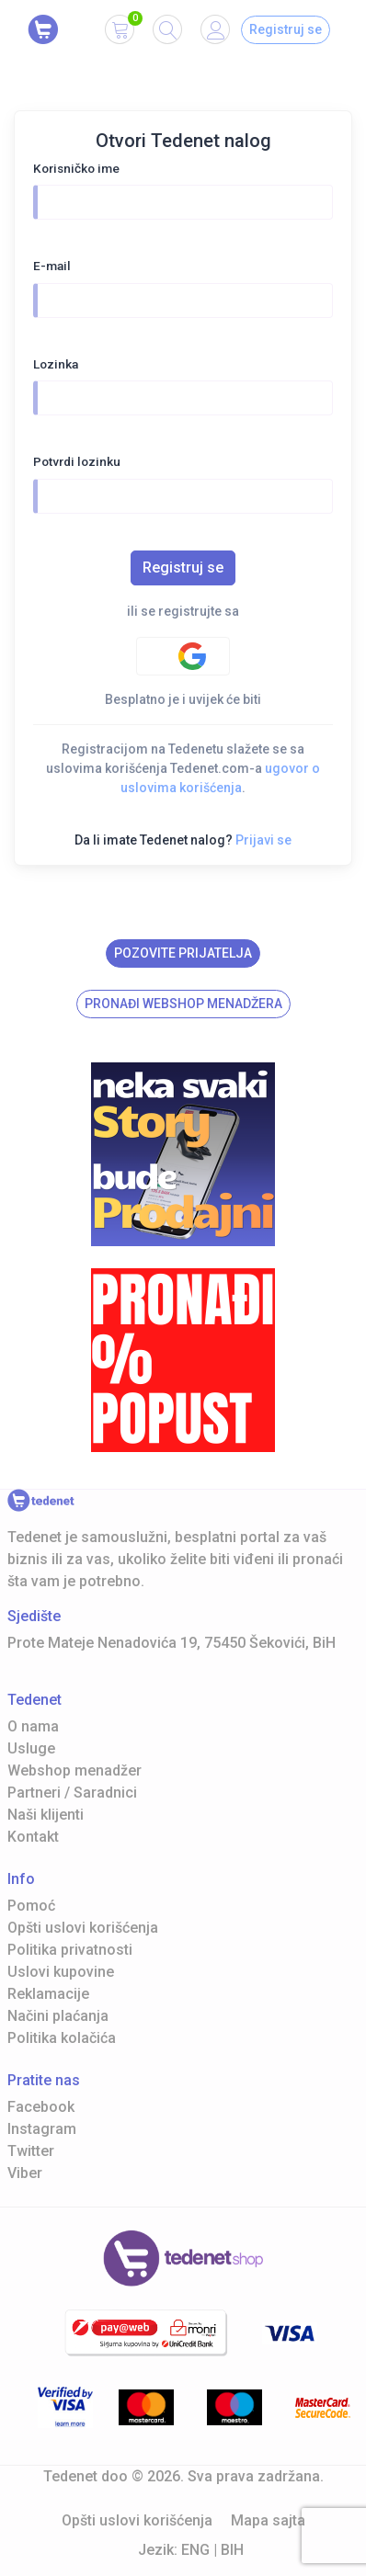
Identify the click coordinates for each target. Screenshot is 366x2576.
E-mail (52, 265)
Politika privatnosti (69, 1949)
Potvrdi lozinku (76, 461)
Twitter (30, 2151)
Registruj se (285, 29)
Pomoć (31, 1905)
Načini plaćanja (58, 2016)
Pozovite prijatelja (183, 953)
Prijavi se (263, 840)
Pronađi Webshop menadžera (183, 1003)
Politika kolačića (61, 2038)
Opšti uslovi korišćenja (82, 1927)
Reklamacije (48, 1994)
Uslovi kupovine (60, 1971)
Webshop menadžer (74, 1770)
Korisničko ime (76, 168)
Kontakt (33, 1836)
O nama (33, 1726)
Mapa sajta (268, 2520)
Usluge (31, 1748)
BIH (232, 2550)
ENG (195, 2550)
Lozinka (55, 364)
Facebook (40, 2107)
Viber (24, 2173)
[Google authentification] (183, 656)
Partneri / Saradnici (72, 1792)
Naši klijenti (45, 1814)
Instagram (41, 2129)
